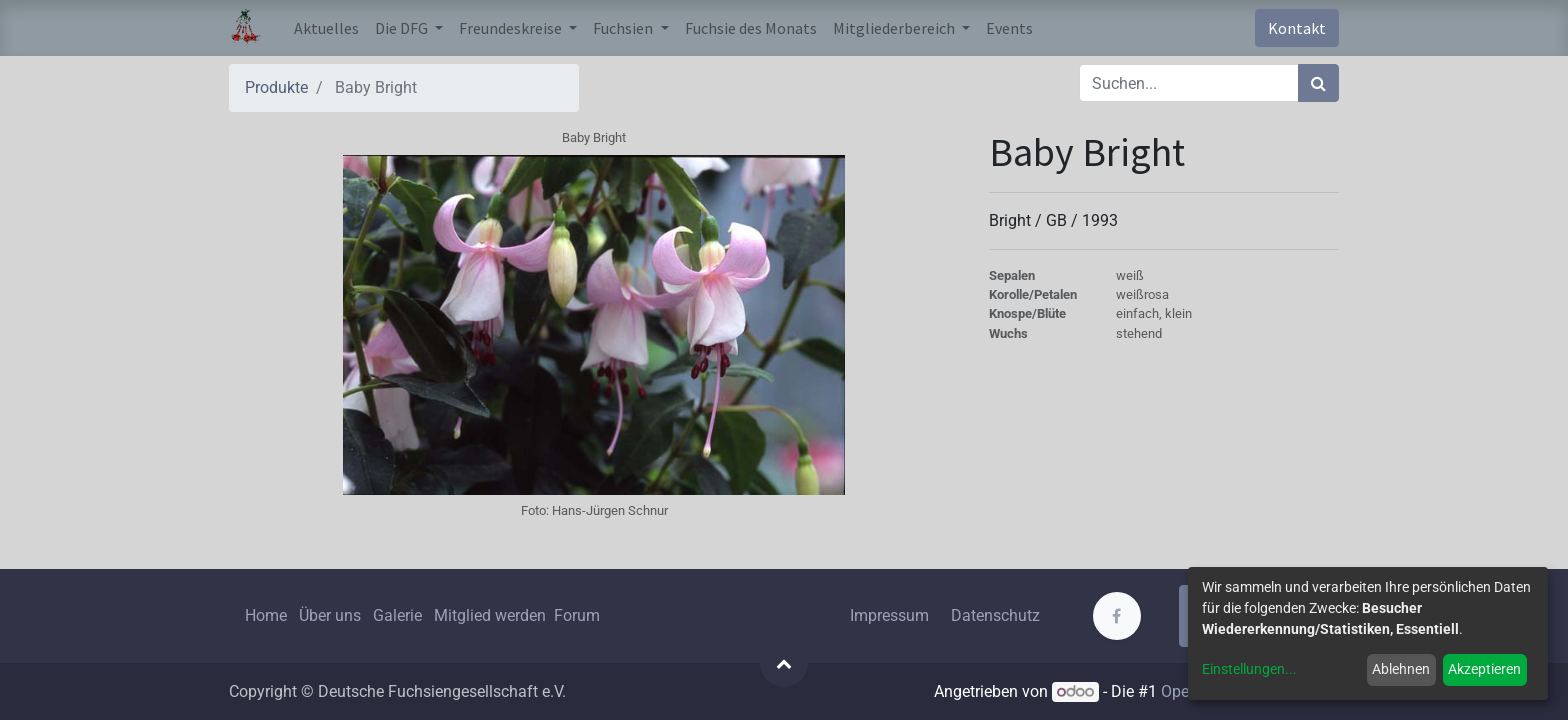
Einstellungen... (1249, 669)
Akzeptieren (1484, 669)
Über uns (330, 615)
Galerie (397, 615)
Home (266, 615)
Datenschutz (995, 615)
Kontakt (1297, 28)
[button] (784, 663)
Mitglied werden (492, 615)
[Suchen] (1318, 83)
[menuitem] (326, 28)
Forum (577, 615)
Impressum (889, 615)
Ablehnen (1401, 669)
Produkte (276, 87)
